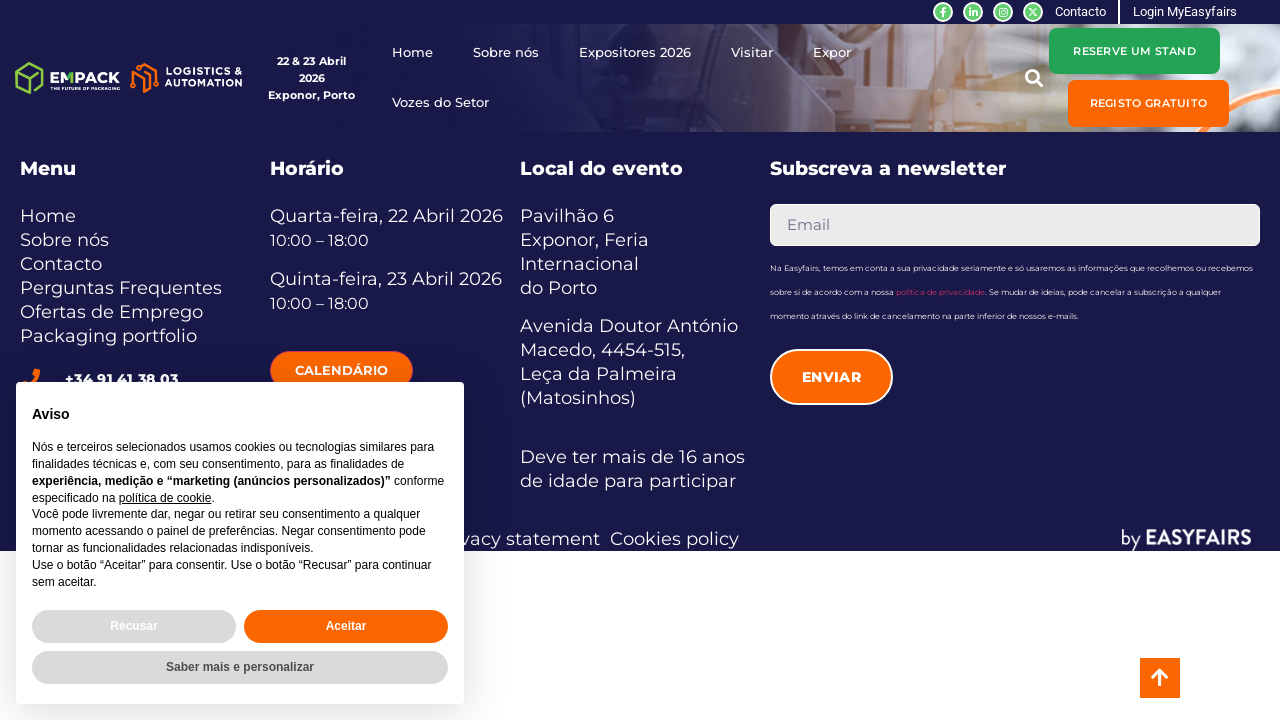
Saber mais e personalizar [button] (240, 667)
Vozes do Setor (440, 102)
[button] (1149, 103)
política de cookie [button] (165, 498)
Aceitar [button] (346, 626)
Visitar (752, 52)
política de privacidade (940, 292)
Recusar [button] (133, 626)
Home (412, 52)
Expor (832, 52)
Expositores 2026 (635, 52)
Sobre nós (506, 52)
